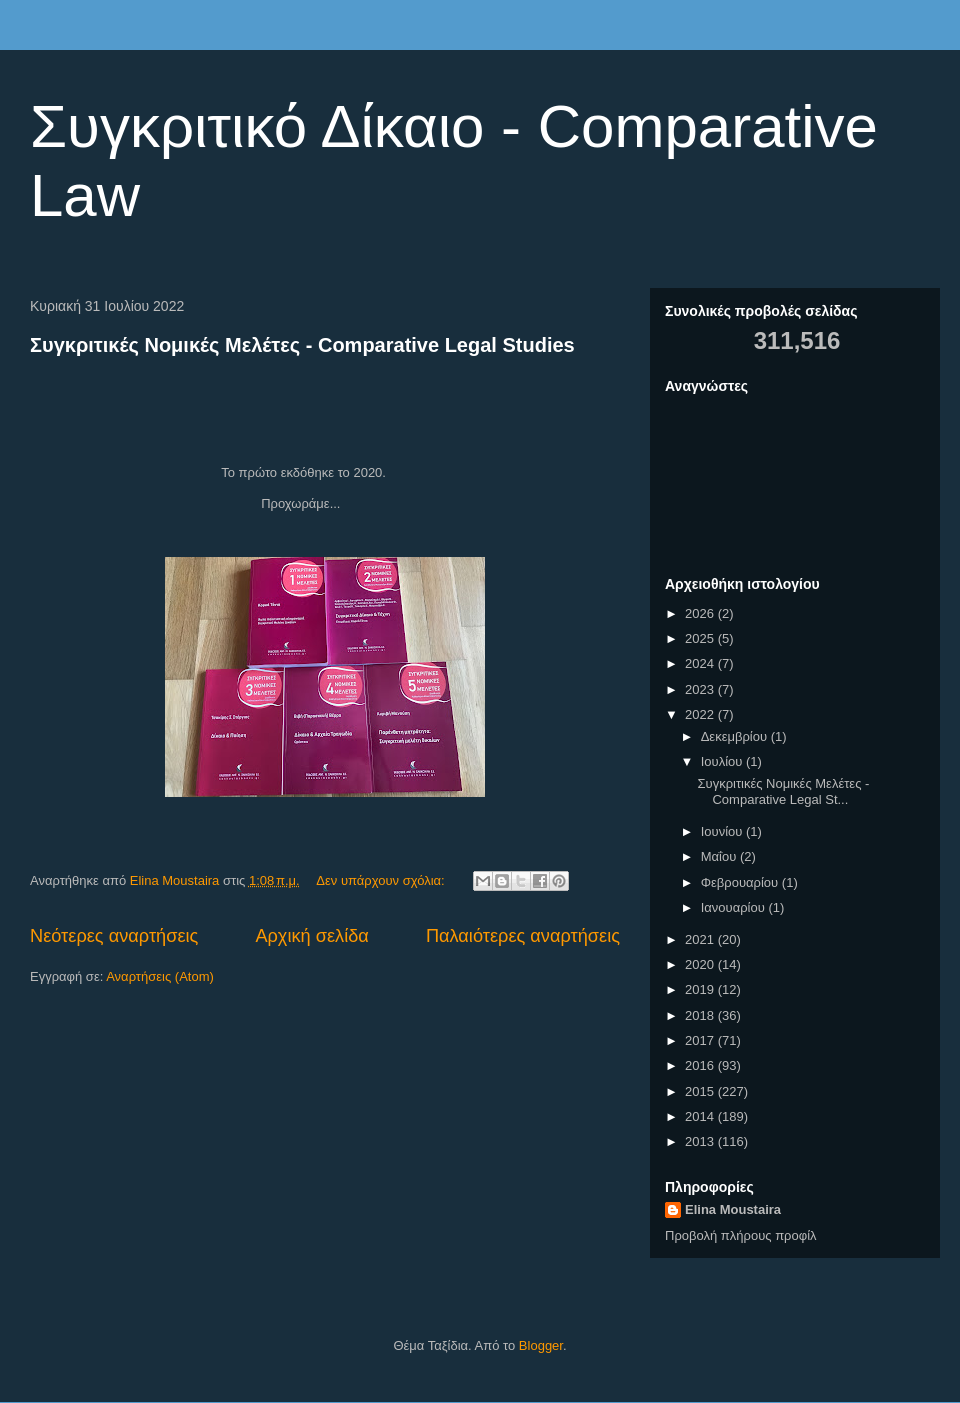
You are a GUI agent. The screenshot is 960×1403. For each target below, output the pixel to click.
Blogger (541, 1345)
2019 (701, 989)
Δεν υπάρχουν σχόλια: (382, 880)
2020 (701, 964)
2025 (701, 638)
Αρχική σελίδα (311, 936)
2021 (701, 939)
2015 (701, 1091)
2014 (701, 1116)
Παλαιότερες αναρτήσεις (523, 936)
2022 (701, 714)
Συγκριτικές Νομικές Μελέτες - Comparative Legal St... (783, 791)
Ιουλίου (723, 761)
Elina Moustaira (733, 1209)
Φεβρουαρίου (741, 882)
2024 (701, 663)
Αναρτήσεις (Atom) (160, 976)
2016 (701, 1065)
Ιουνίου (723, 831)
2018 (701, 1015)
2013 (701, 1141)
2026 (701, 613)
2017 (701, 1040)
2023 (701, 689)
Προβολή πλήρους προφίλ (741, 1235)
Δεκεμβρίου (736, 736)
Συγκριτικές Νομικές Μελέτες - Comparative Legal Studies (302, 345)
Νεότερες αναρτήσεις (114, 936)
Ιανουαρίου (735, 907)
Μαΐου (720, 856)
